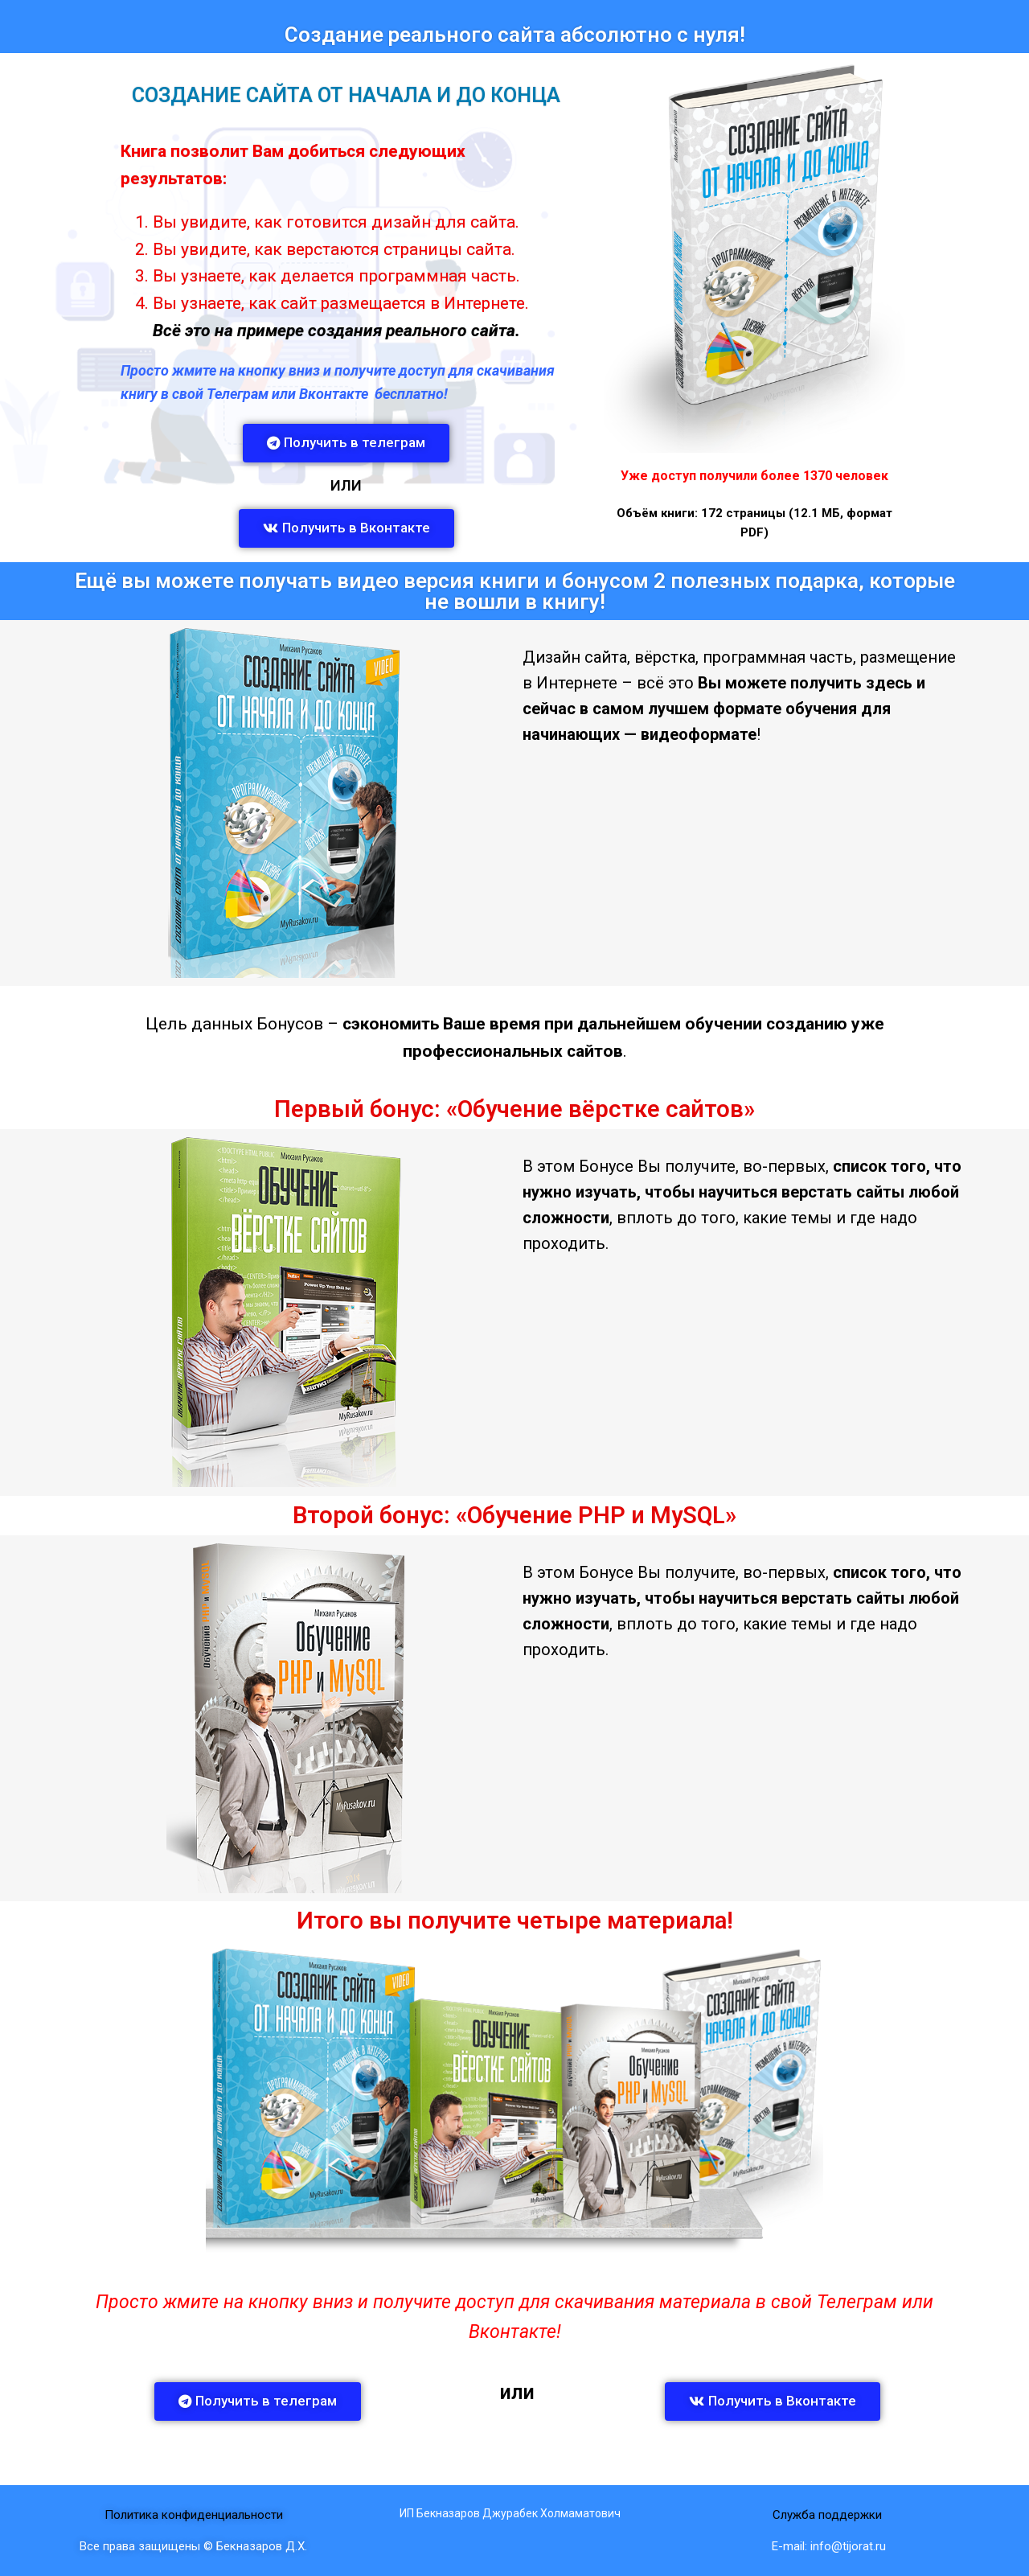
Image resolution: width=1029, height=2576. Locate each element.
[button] (346, 443)
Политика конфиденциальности (194, 2515)
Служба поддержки (829, 2515)
